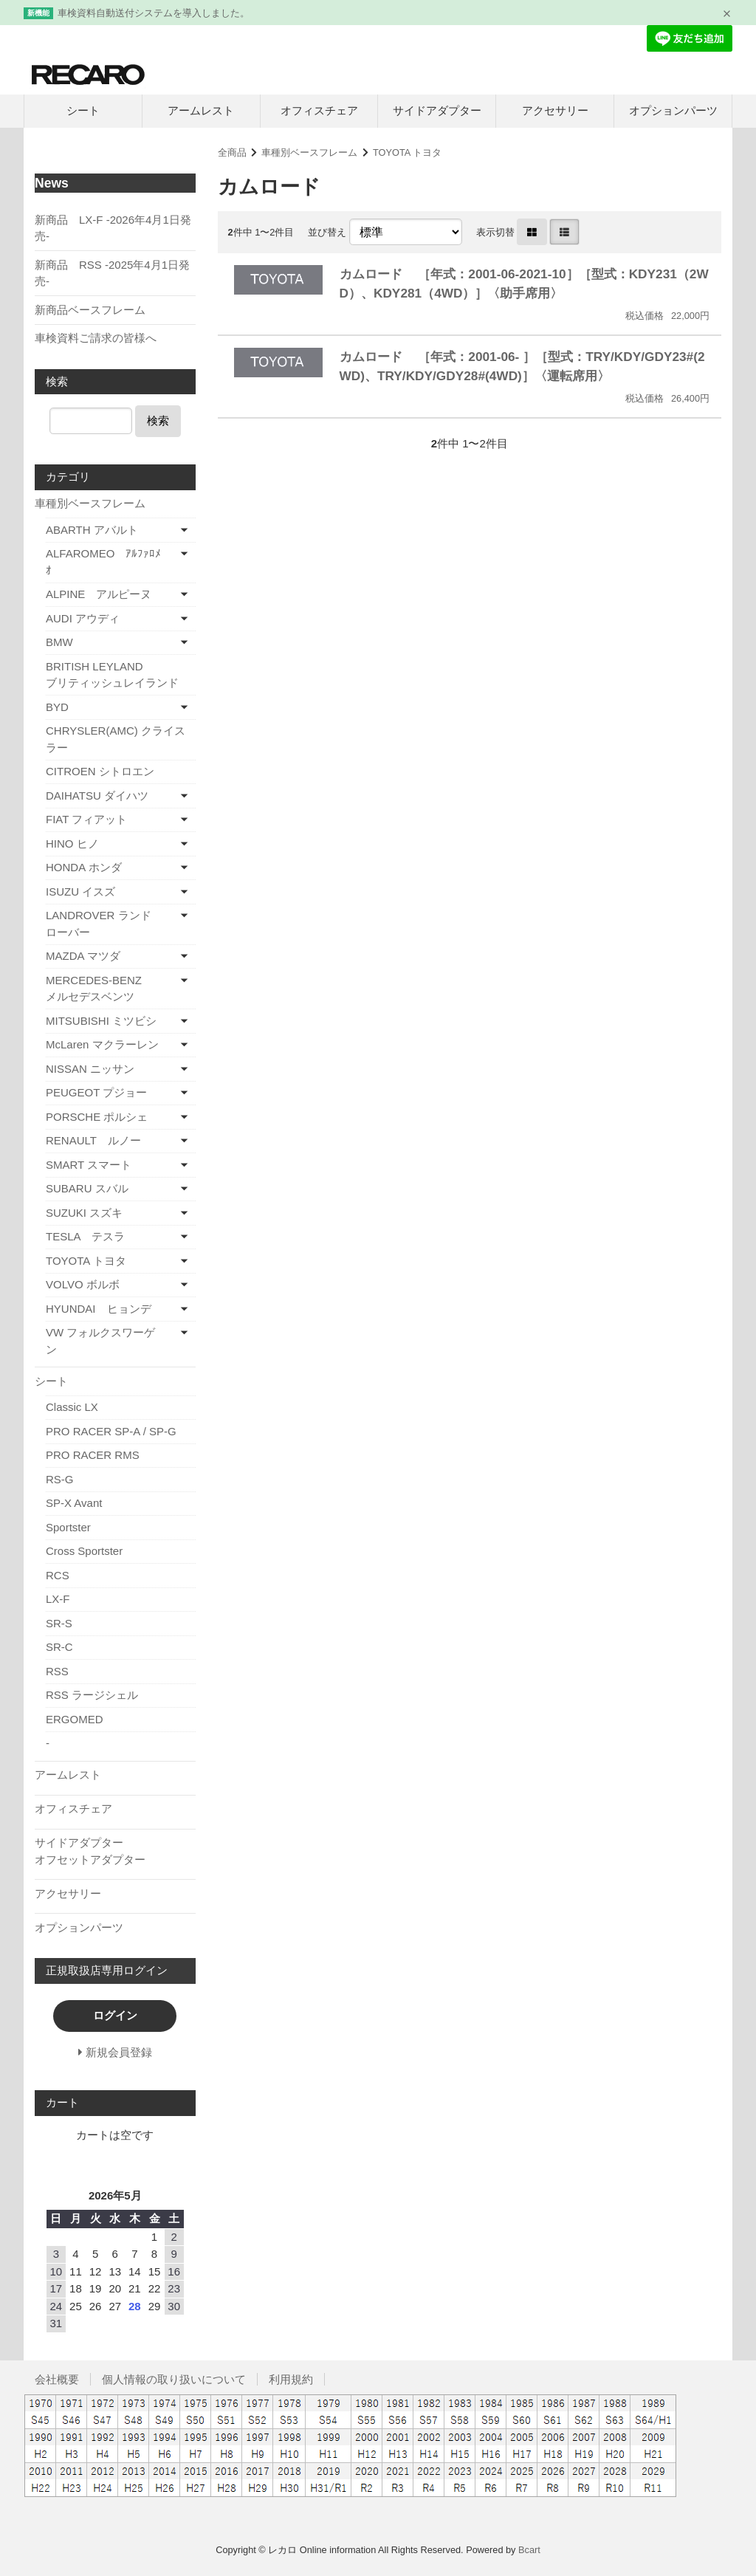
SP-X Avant (74, 1503)
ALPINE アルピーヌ (98, 594)
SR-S (59, 1623)
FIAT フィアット (86, 819)
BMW (59, 642)
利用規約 (291, 2379)
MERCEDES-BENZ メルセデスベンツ (117, 988)
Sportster (68, 1527)
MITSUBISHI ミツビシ (101, 1020)
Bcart (529, 2549)
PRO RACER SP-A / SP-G (111, 1431)
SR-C (59, 1647)
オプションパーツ (673, 110)
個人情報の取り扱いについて (174, 2379)
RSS (57, 1671)
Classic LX (72, 1407)
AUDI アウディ (83, 618)
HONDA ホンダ (84, 867)
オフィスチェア (319, 110)
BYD (57, 707)
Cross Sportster (84, 1551)
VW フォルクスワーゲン (100, 1341)
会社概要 (57, 2379)
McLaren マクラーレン (102, 1044)
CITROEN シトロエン (100, 771)
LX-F (58, 1599)
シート (83, 110)
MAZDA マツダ (83, 955)
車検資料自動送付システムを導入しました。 (154, 12)
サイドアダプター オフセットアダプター (115, 1851)
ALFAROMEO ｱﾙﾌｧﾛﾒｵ (103, 562)
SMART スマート (88, 1164)
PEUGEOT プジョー (96, 1092)
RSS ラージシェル (92, 1695)
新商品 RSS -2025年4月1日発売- (112, 273)
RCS (57, 1575)
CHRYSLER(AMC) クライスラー (115, 739)
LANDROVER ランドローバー (98, 923)
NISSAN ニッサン (90, 1068)
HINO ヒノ (72, 843)
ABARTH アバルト (92, 529)
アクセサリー (555, 110)
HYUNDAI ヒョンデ (98, 1308)
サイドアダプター (437, 110)
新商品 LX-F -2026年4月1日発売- (113, 228)
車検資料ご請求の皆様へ (96, 338)
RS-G (60, 1479)
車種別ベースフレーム (309, 152)
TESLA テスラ (85, 1236)
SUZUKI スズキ (84, 1212)
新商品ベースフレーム (90, 309)
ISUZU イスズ (80, 891)
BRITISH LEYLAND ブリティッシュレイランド (121, 675)
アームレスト (201, 110)
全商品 (232, 152)
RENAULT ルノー (93, 1140)
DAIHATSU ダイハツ (97, 795)
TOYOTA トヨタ (407, 152)
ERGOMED (74, 1719)
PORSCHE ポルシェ (97, 1116)
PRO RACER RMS (93, 1455)
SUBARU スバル (87, 1188)
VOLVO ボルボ (83, 1284)
